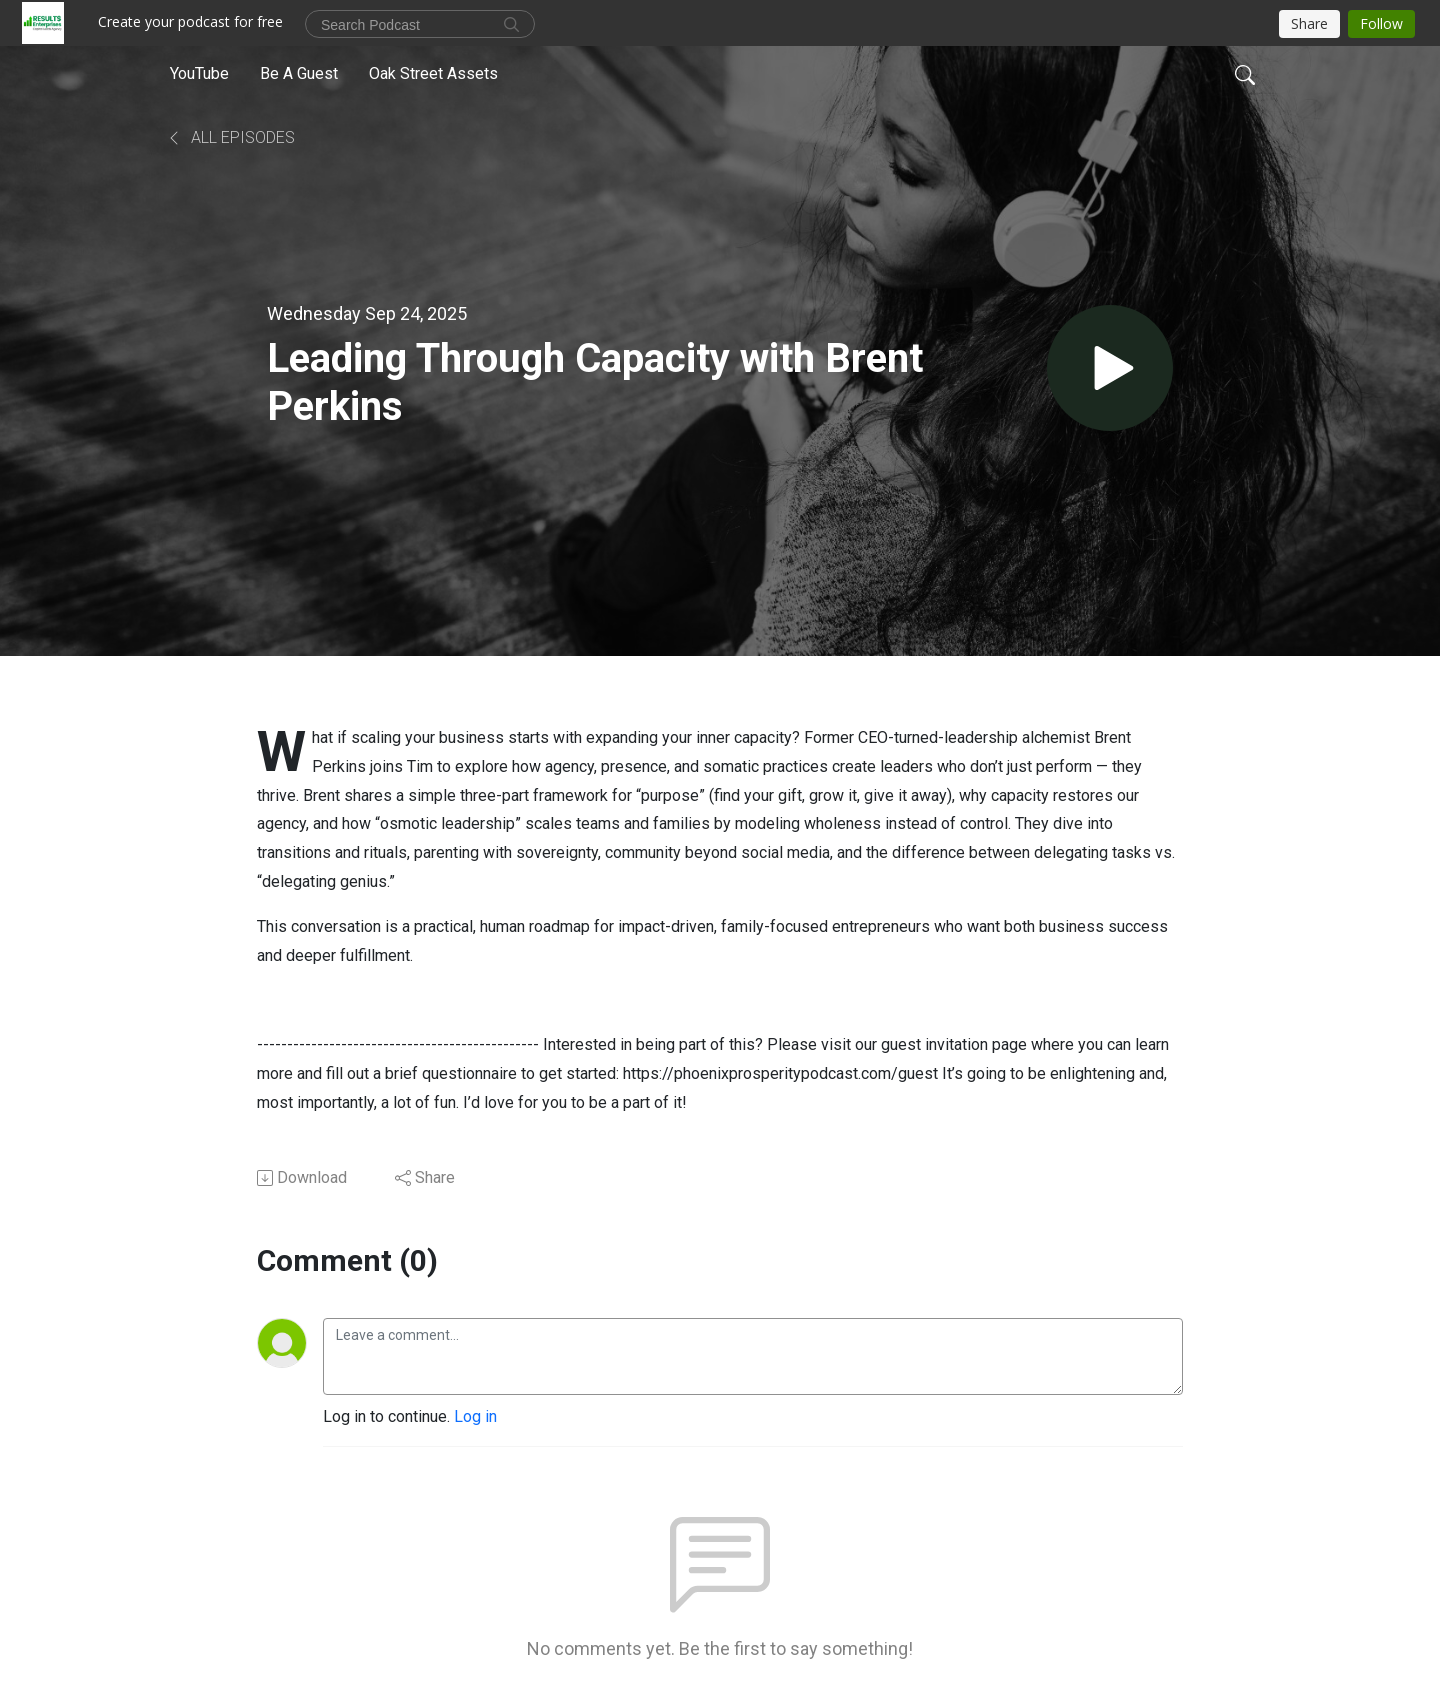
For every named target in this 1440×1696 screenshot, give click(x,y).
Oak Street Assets (433, 73)
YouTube (199, 73)
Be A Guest (299, 73)
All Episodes (230, 137)
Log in (475, 1416)
